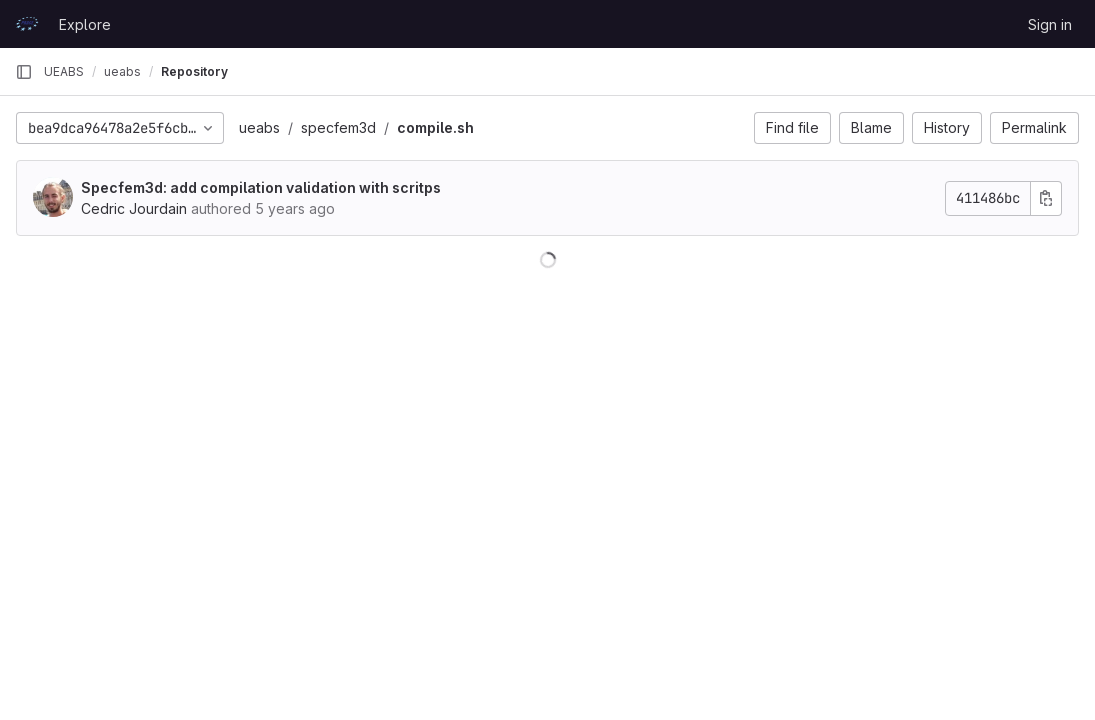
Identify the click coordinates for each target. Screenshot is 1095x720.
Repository (194, 71)
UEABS (64, 71)
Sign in (1050, 24)
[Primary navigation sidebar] (24, 72)
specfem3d (338, 127)
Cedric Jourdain (134, 208)
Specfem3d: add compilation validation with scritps (261, 187)
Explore (85, 24)
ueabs (259, 127)
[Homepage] (27, 24)
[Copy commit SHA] (1046, 198)
